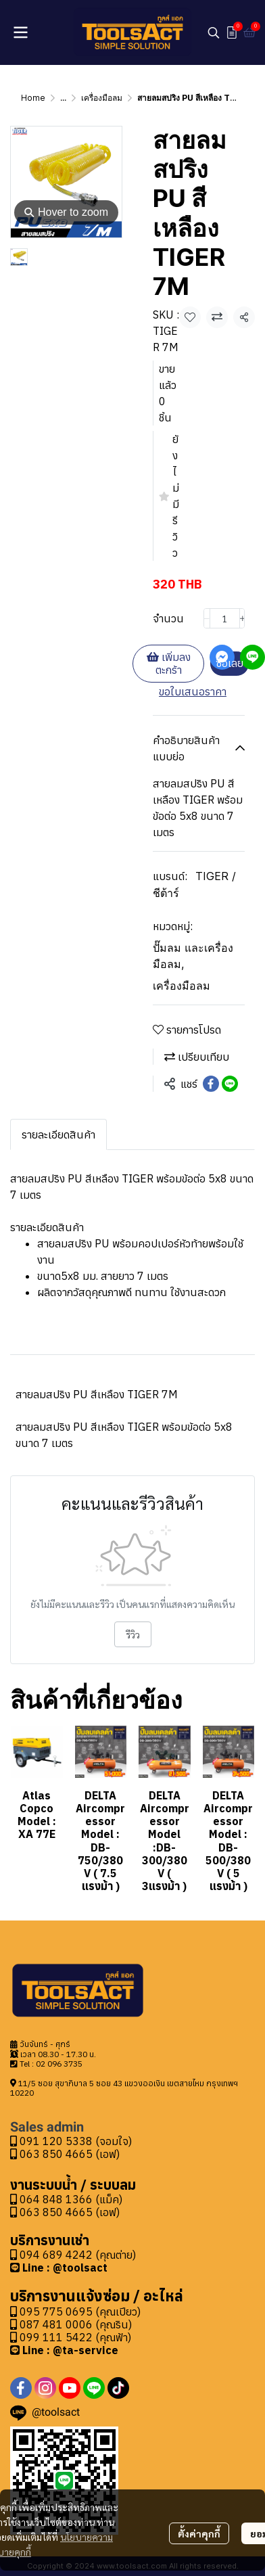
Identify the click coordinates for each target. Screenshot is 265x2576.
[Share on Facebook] (211, 1084)
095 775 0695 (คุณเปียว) (80, 2311)
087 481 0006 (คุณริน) (76, 2324)
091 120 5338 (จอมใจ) (71, 2141)
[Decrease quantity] (207, 618)
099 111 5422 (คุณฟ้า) (70, 2337)
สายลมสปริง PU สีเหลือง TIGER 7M (97, 1394)
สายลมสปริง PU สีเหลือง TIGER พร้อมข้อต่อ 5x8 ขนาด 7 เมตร (124, 1435)
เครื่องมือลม (101, 98)
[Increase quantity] (242, 618)
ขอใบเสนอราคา (192, 691)
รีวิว (133, 1634)
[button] (213, 32)
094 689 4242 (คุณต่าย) (78, 2254)
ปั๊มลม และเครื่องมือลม (193, 956)
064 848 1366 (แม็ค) (71, 2199)
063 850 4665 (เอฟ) (65, 2154)
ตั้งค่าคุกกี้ (199, 2533)
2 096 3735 (61, 2063)
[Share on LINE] (230, 1084)
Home (33, 98)
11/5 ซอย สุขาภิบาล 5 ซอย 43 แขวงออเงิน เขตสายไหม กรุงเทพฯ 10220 (124, 2088)
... (63, 98)
